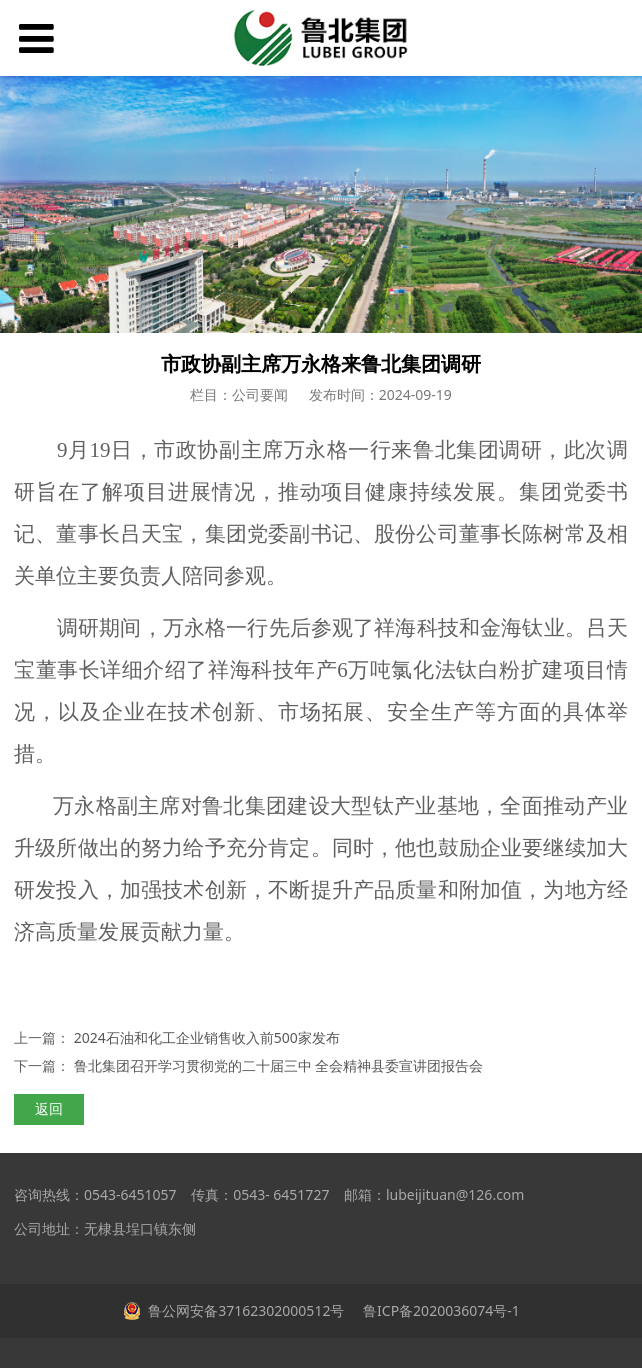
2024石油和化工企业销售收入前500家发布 (207, 1037)
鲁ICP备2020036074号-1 (439, 1310)
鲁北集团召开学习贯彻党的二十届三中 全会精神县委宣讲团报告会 (279, 1065)
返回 (49, 1108)
